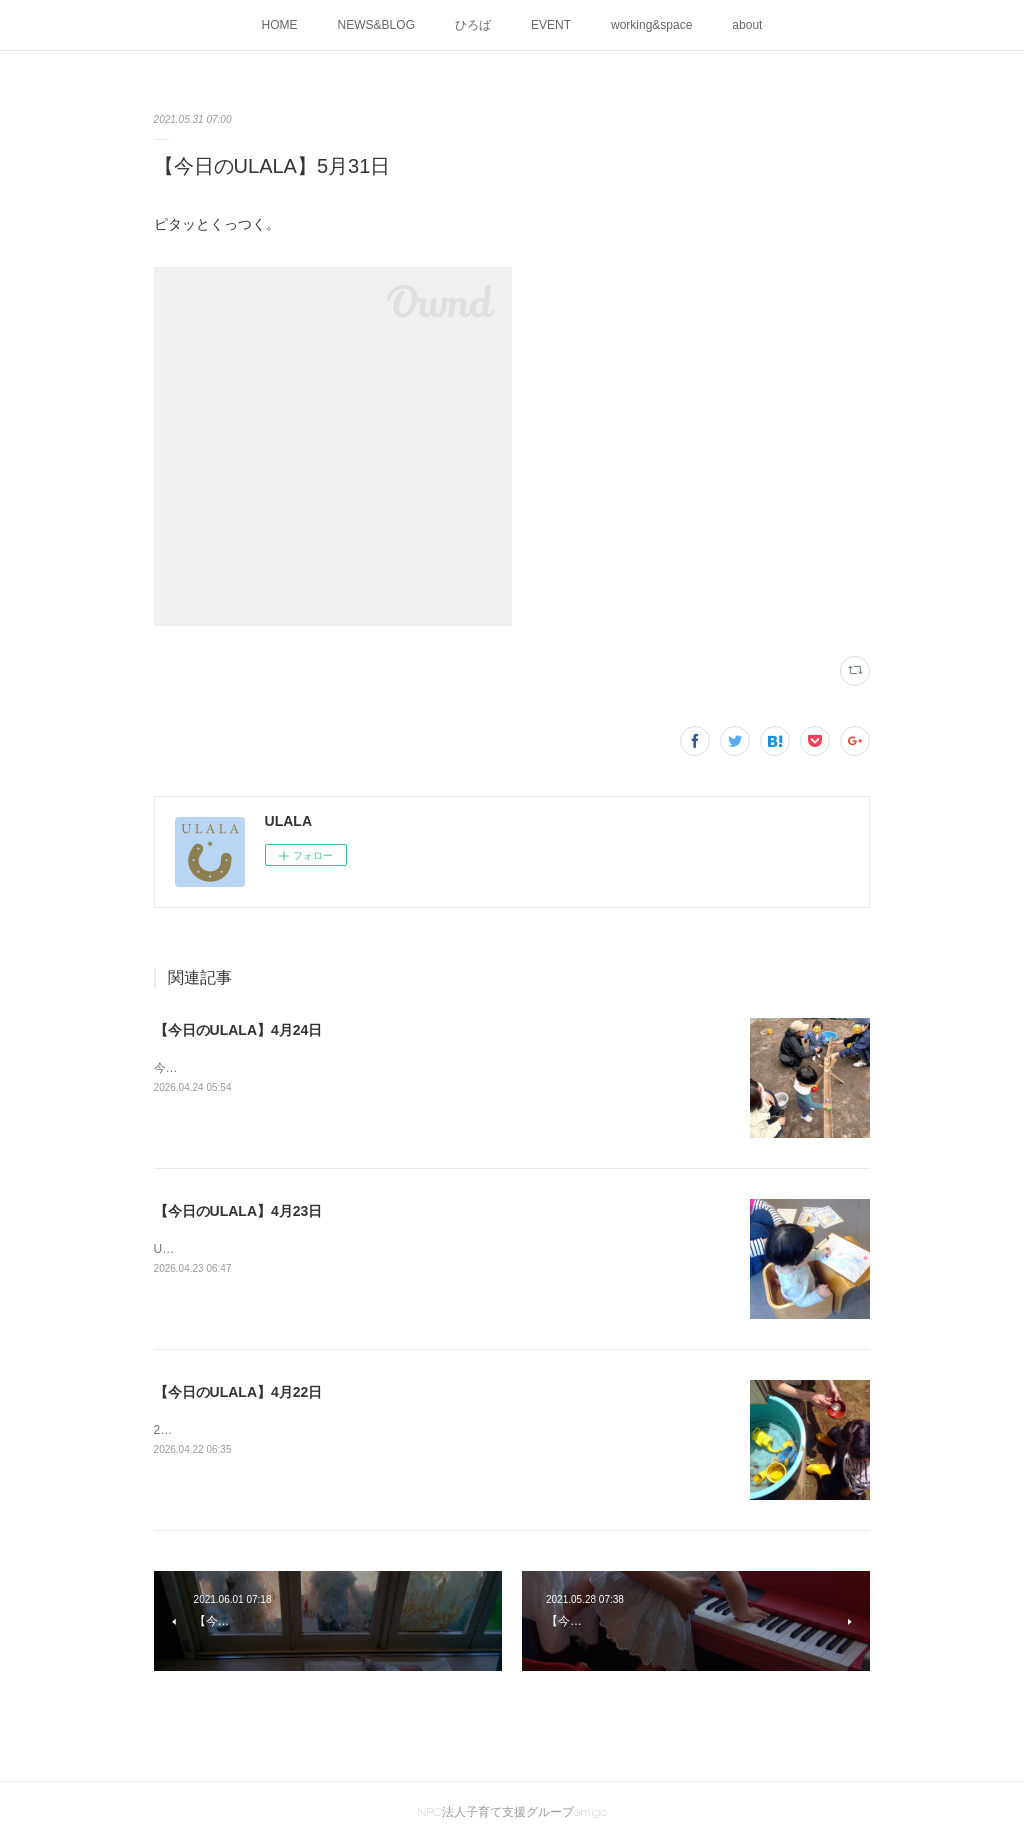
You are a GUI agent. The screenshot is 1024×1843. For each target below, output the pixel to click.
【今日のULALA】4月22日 (238, 1392)
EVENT (551, 25)
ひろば (473, 25)
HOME (280, 25)
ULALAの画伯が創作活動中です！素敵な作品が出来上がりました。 (335, 1249)
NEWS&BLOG (376, 25)
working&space (651, 25)
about (747, 25)
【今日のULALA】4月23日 (238, 1211)
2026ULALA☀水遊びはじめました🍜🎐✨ (269, 1430)
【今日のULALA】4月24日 (238, 1030)
